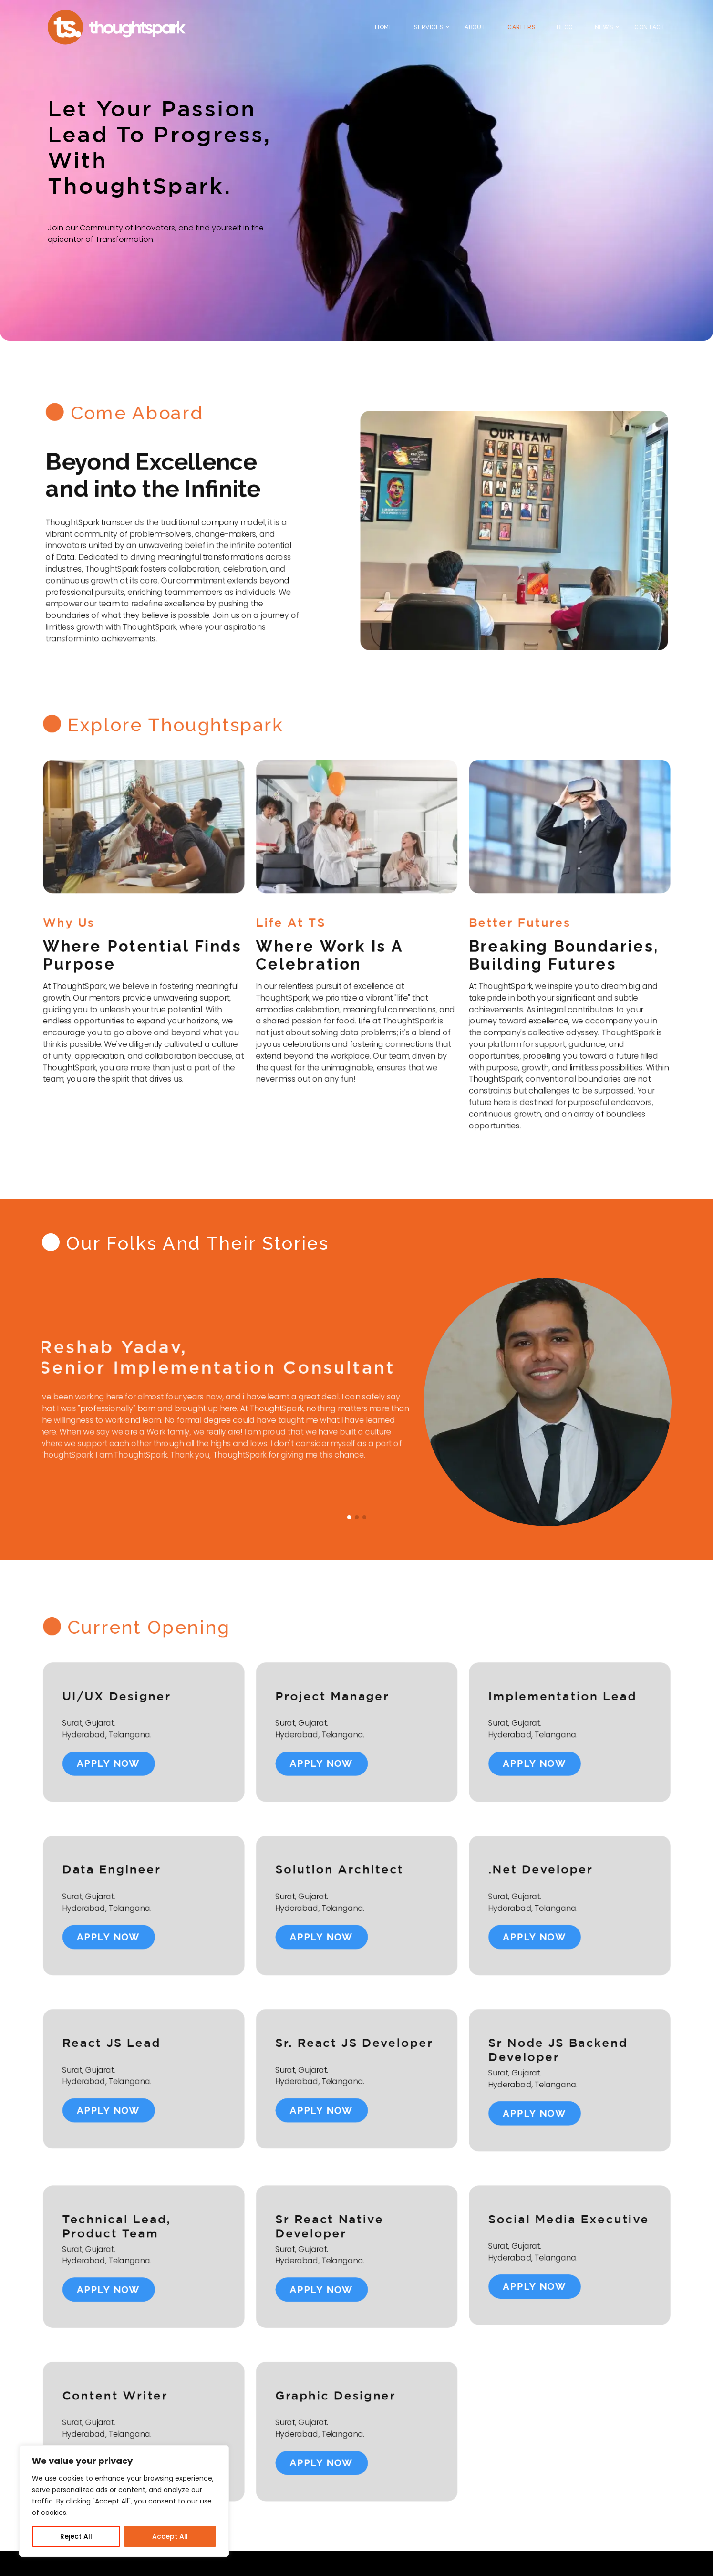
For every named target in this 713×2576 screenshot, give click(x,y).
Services (428, 27)
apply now (83, 1758)
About (475, 27)
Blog (565, 27)
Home (384, 27)
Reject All (76, 2536)
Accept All (170, 2536)
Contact (649, 27)
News (604, 27)
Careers (521, 27)
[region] (124, 2501)
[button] (349, 1517)
